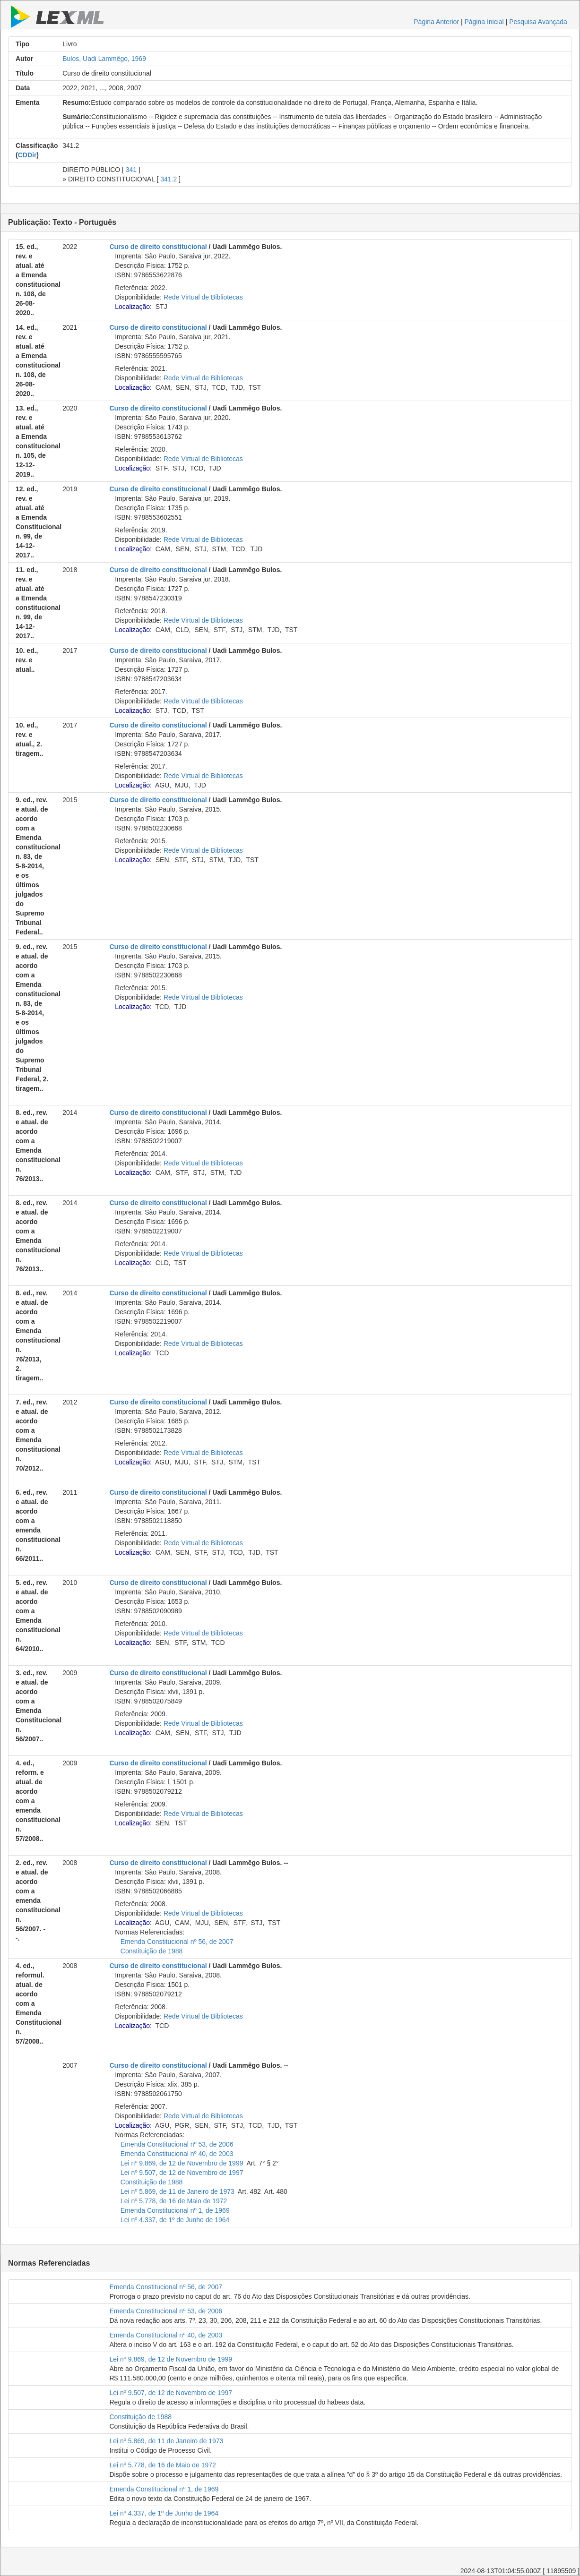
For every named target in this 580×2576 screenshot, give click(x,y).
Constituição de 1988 (152, 1951)
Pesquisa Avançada (538, 22)
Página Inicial (483, 22)
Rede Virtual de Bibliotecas (203, 297)
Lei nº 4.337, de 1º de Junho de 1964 (175, 2220)
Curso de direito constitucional (158, 246)
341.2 (168, 179)
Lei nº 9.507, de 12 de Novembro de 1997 (182, 2172)
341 (131, 169)
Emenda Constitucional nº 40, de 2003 (177, 2153)
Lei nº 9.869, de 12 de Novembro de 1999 (182, 2163)
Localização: (133, 306)
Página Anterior (436, 22)
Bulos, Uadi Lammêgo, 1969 (104, 58)
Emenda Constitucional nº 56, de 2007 (177, 1941)
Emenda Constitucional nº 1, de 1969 (175, 2210)
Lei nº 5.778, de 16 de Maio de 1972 (174, 2201)
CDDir (27, 155)
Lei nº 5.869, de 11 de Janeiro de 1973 (177, 2191)
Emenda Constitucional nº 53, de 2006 (177, 2144)
